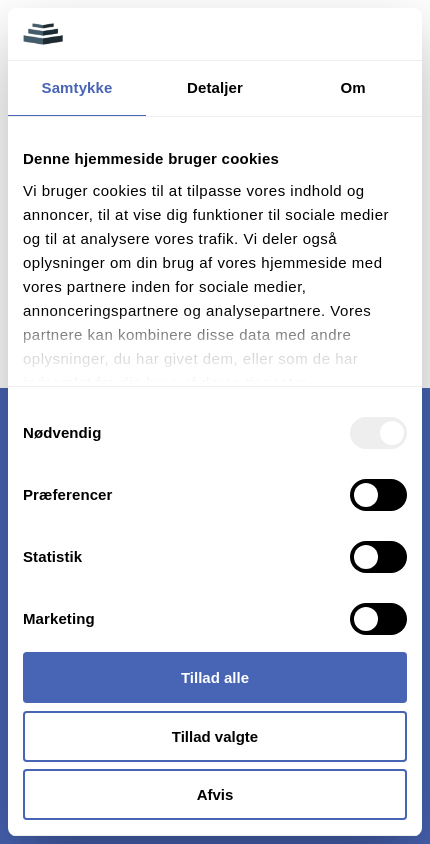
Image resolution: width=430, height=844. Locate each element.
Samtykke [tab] (77, 87)
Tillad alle (215, 677)
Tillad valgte (215, 736)
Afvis (215, 794)
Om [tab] (352, 87)
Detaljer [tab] (215, 87)
